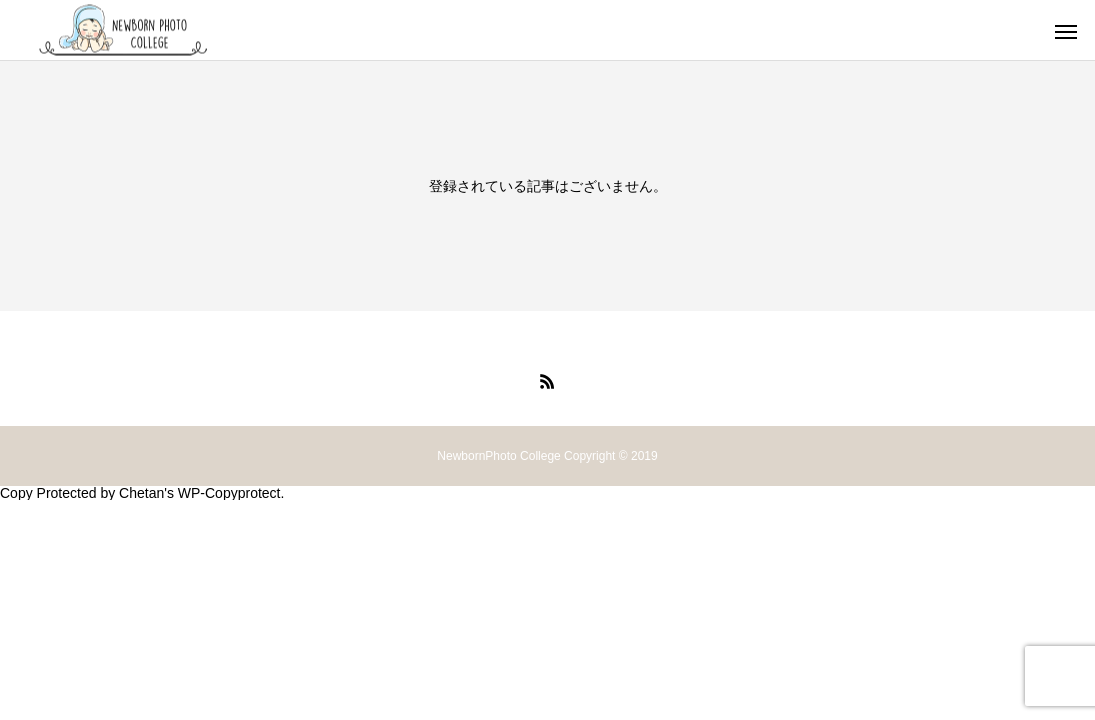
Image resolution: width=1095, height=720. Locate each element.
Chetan (141, 493)
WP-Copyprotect (229, 493)
